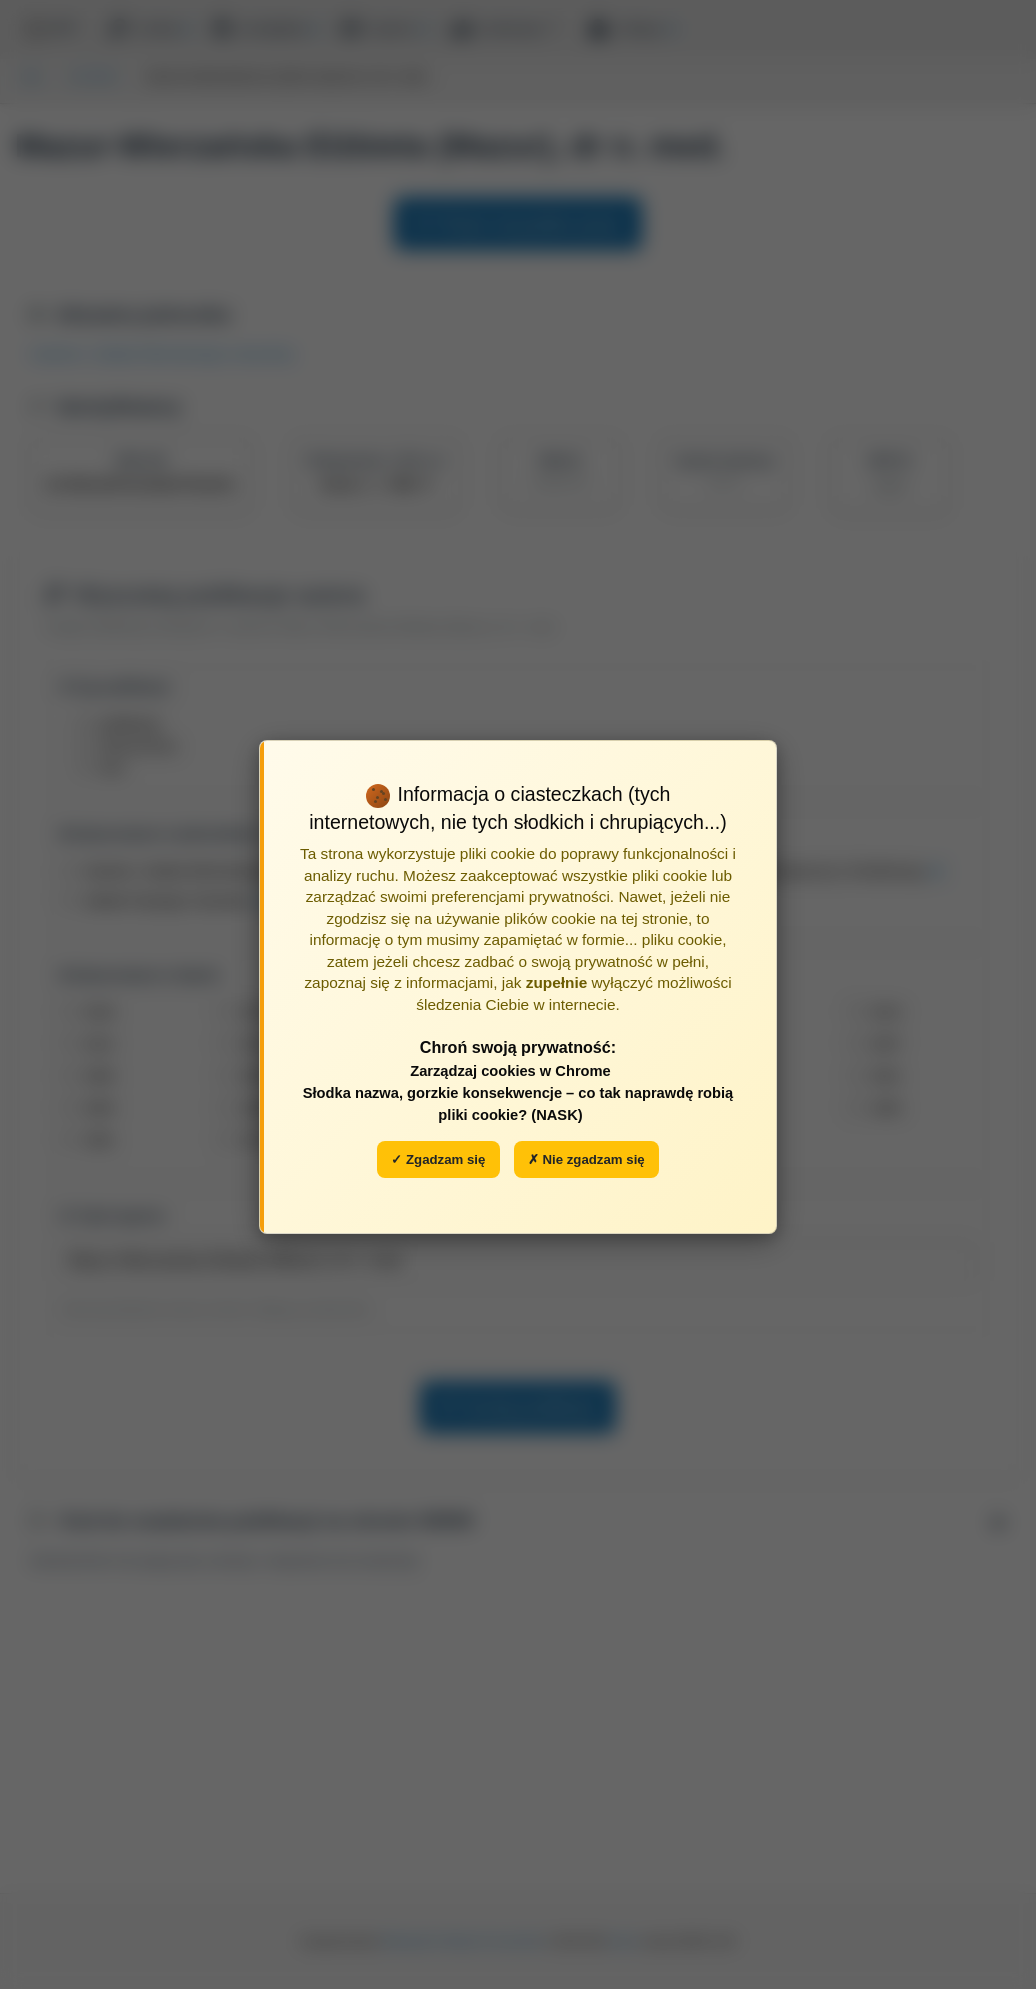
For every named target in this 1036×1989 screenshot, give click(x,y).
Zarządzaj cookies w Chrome (510, 1071)
